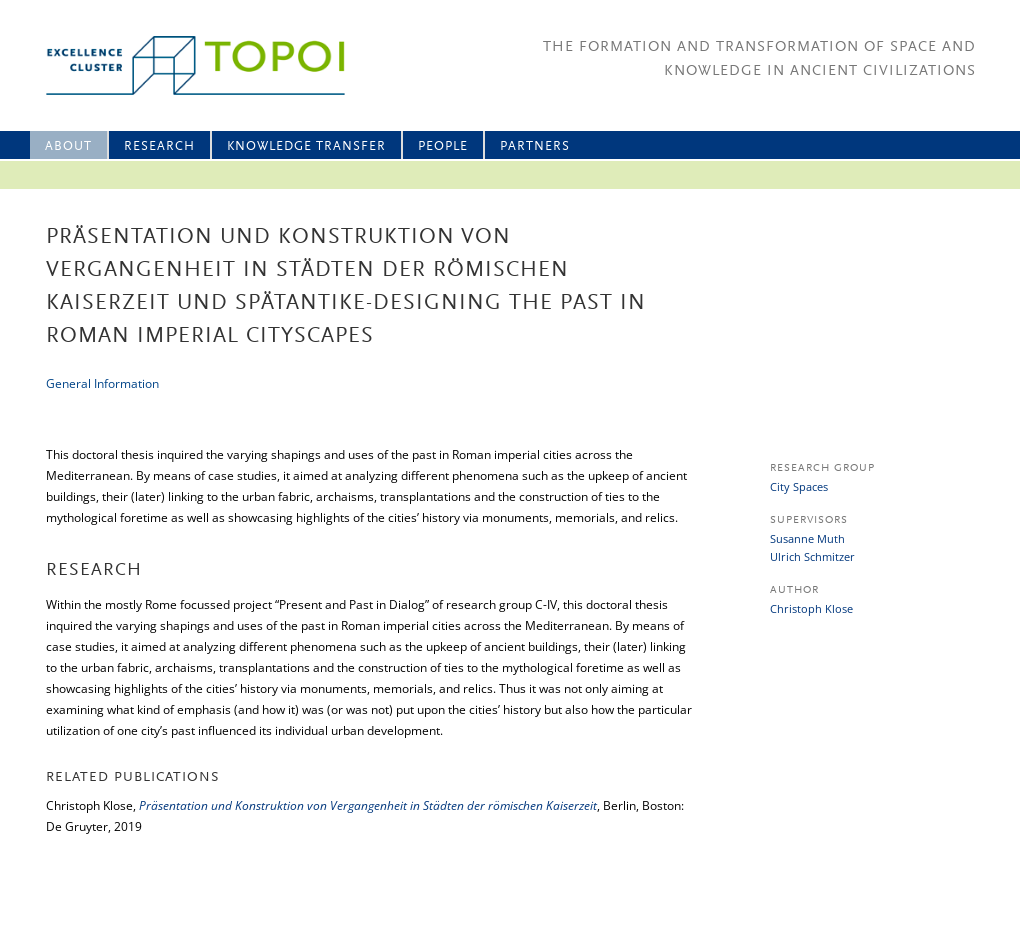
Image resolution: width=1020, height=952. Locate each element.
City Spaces (799, 486)
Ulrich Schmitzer (812, 556)
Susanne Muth (807, 538)
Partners (535, 146)
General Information (102, 383)
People (443, 146)
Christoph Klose (811, 608)
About (68, 146)
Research (159, 146)
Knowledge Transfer (306, 146)
